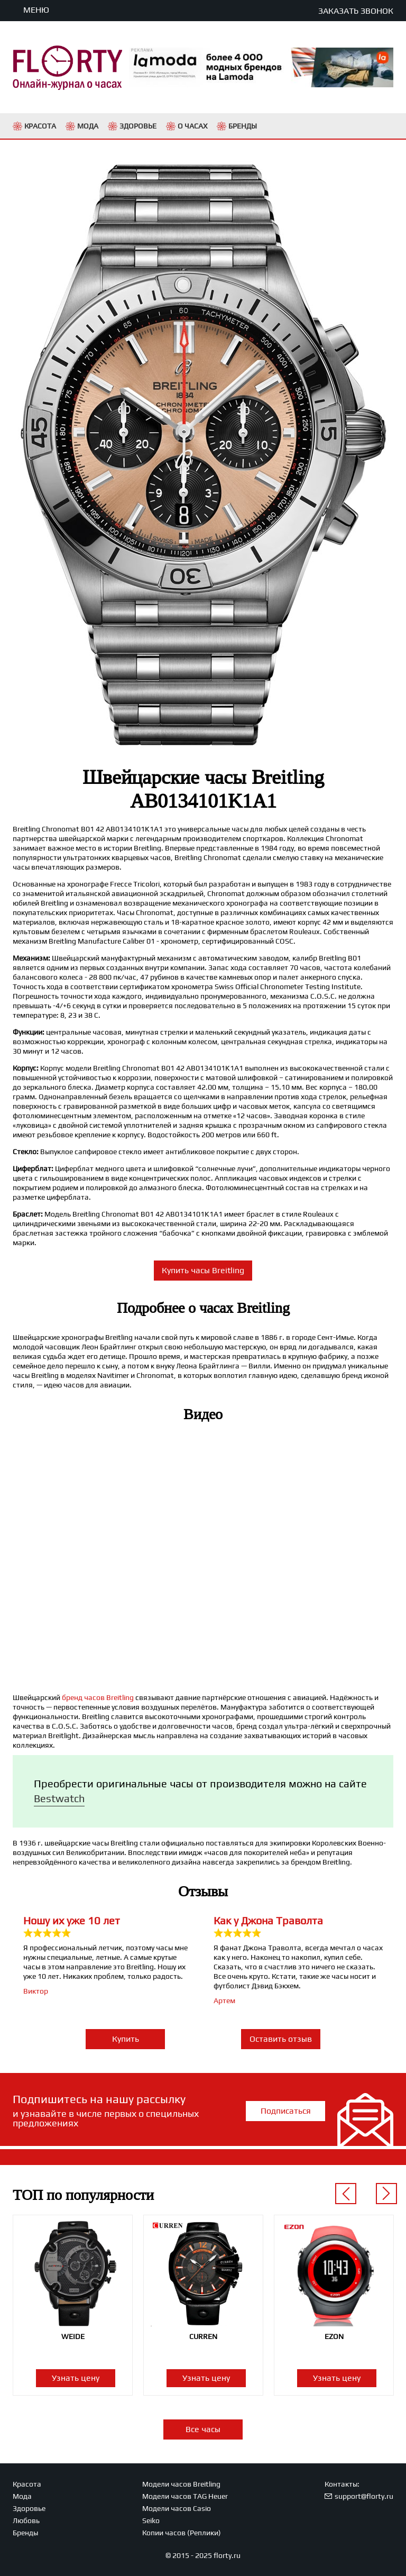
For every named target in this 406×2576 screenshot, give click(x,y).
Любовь (26, 2520)
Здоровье (29, 2508)
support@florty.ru (364, 2496)
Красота (27, 2484)
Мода (22, 2496)
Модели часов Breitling (181, 2484)
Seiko (151, 2520)
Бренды (25, 2532)
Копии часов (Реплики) (181, 2532)
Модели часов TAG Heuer (185, 2496)
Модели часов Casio (176, 2508)
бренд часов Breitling (98, 1697)
